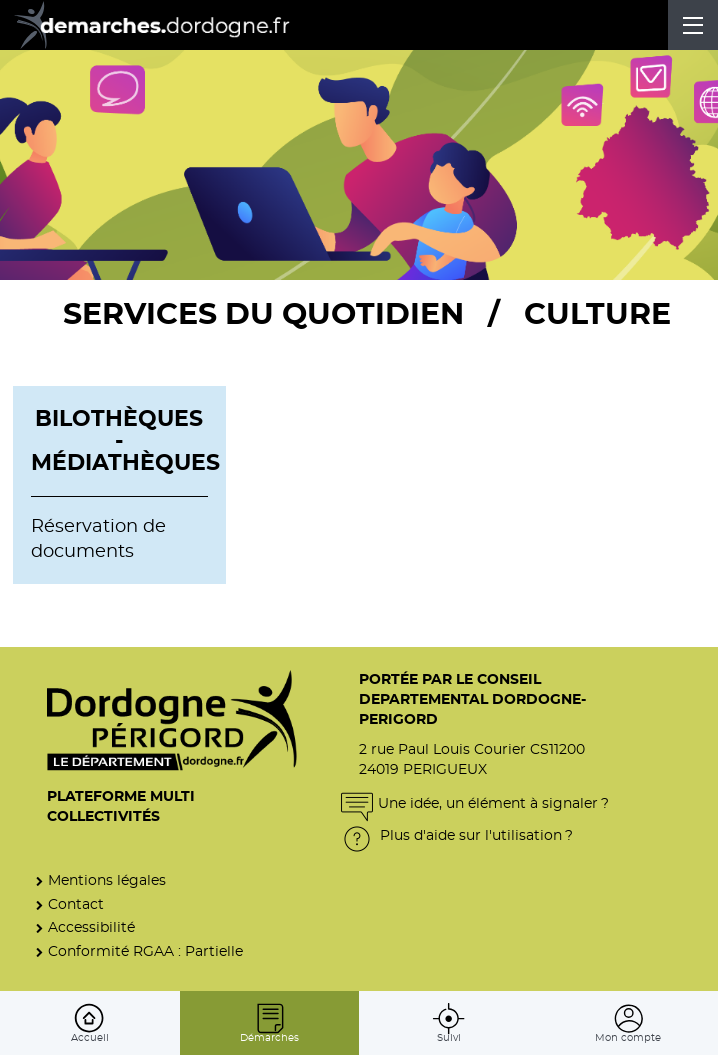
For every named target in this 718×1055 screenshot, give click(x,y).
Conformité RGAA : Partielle (145, 951)
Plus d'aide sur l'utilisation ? (457, 835)
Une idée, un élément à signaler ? (475, 803)
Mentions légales (107, 880)
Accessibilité (91, 927)
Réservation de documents (98, 539)
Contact (76, 904)
